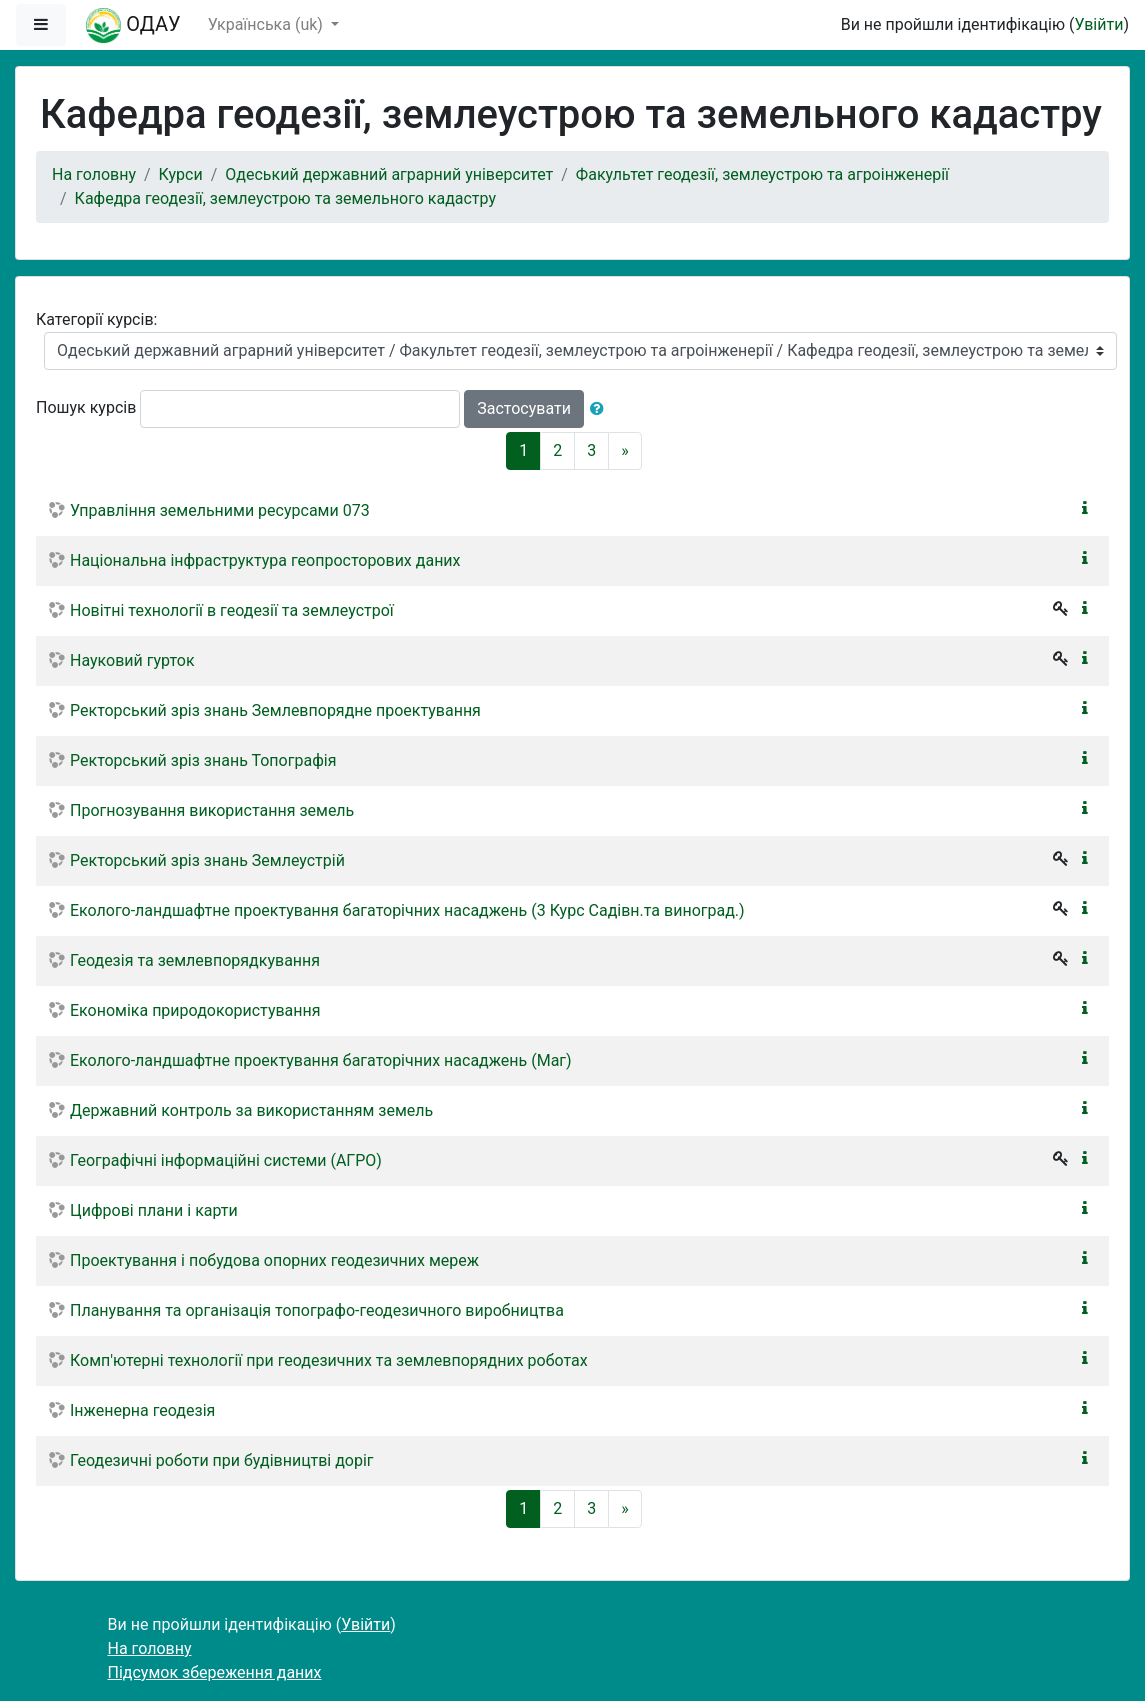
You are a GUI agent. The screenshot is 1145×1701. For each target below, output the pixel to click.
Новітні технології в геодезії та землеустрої (232, 610)
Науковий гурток (132, 660)
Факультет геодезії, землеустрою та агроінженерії (762, 174)
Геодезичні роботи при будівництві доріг (222, 1460)
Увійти (1098, 24)
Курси (181, 174)
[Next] (625, 451)
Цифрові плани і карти (154, 1210)
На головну (94, 174)
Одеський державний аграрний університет (389, 174)
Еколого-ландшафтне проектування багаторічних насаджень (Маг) (321, 1060)
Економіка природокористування (195, 1010)
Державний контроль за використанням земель (251, 1110)
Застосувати (524, 408)
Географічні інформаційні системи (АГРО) (226, 1160)
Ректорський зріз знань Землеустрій (207, 860)
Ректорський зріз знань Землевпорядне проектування (275, 710)
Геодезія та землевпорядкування (195, 960)
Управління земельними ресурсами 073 (220, 510)
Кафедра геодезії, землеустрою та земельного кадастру (285, 198)
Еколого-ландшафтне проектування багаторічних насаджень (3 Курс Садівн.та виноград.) (407, 910)
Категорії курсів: (96, 319)
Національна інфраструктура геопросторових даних (265, 560)
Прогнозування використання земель (212, 810)
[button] (601, 409)
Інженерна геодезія (142, 1410)
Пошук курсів (86, 407)
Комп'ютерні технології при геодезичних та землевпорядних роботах (329, 1360)
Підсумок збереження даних (215, 1672)
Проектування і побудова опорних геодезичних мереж (274, 1260)
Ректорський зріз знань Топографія (203, 760)
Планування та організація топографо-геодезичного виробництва (317, 1310)
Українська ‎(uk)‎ (267, 24)
